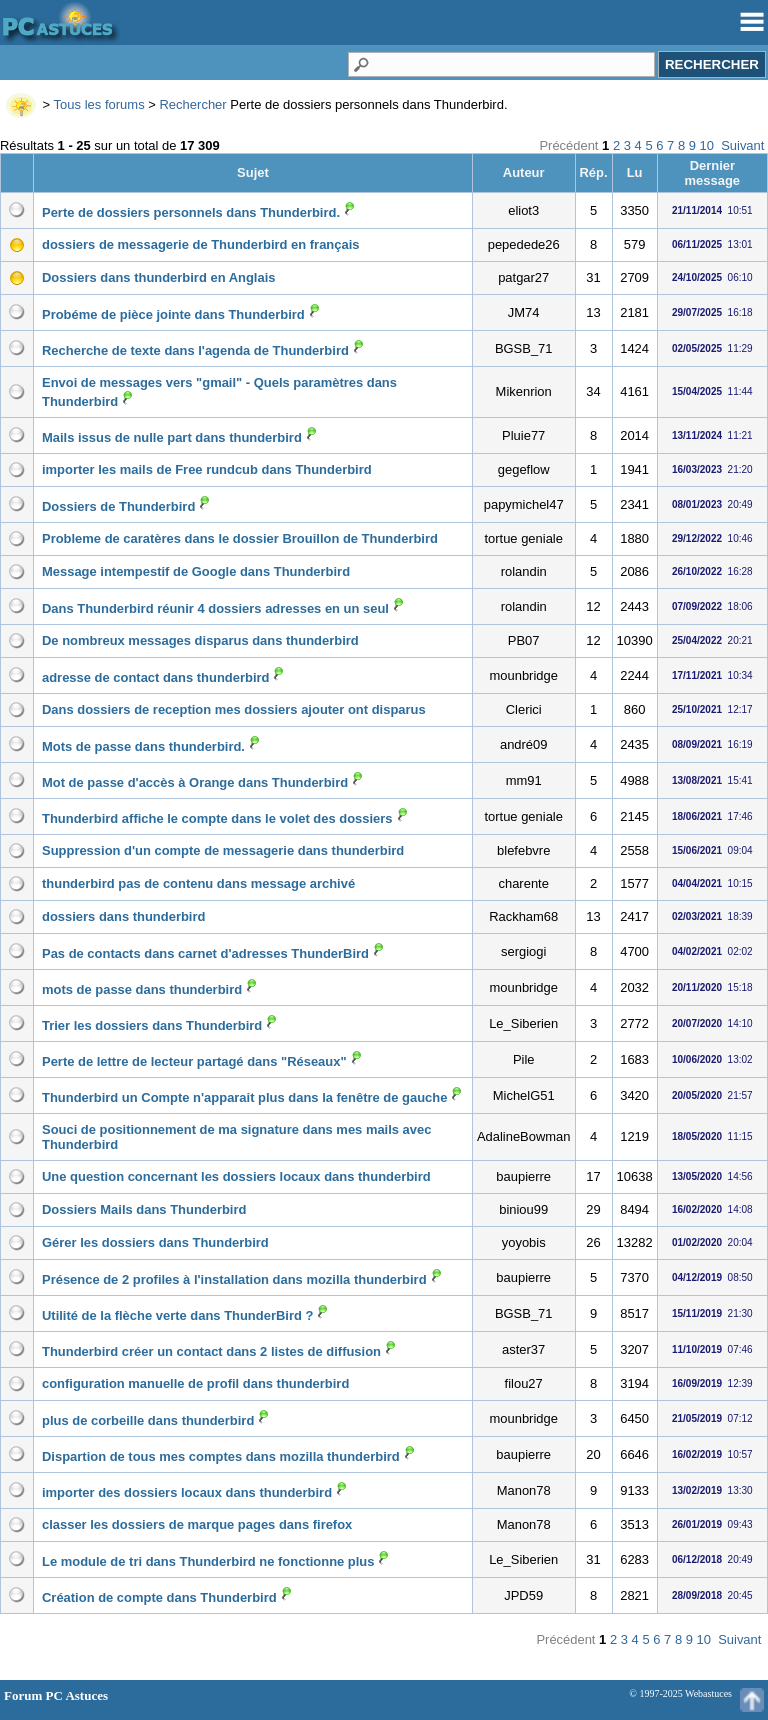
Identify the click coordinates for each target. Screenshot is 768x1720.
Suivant (742, 145)
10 (707, 145)
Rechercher (192, 104)
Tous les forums (99, 104)
